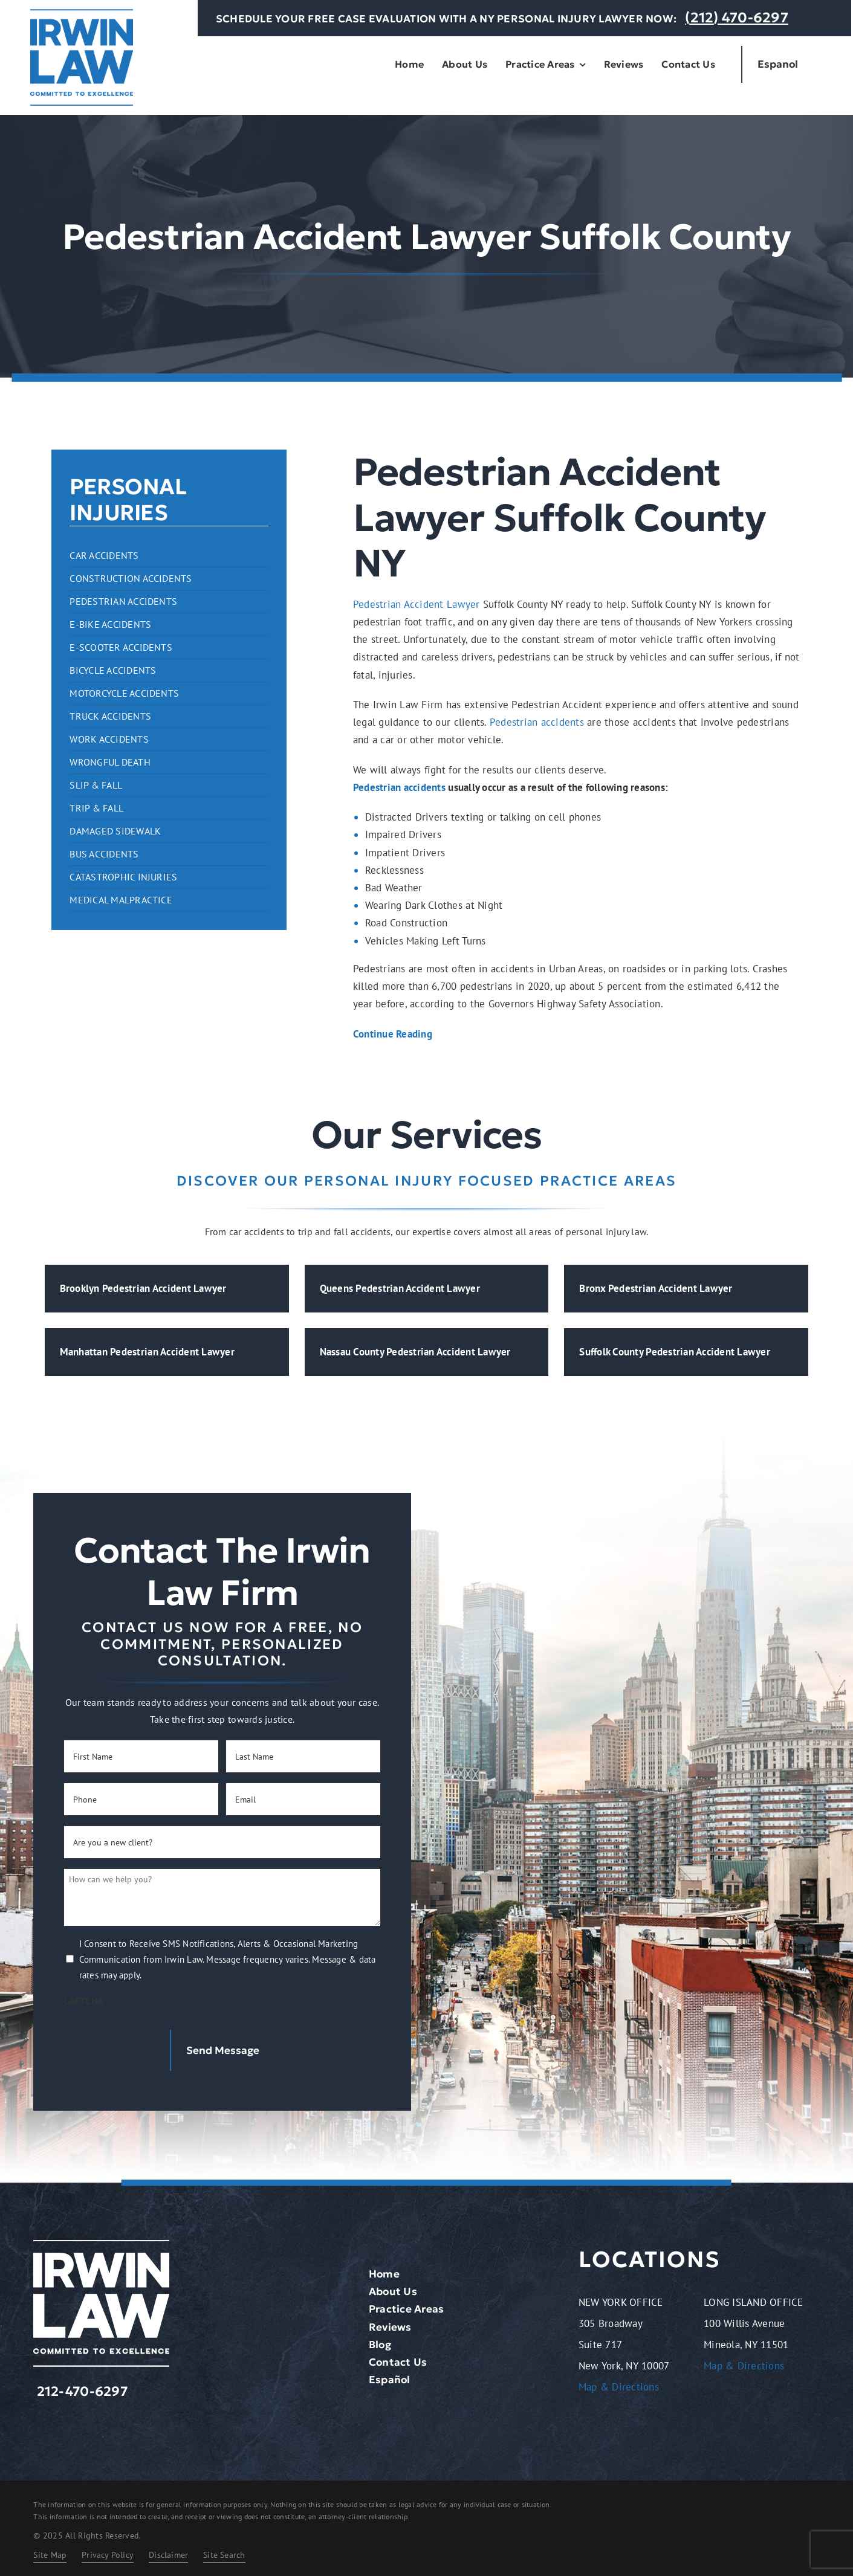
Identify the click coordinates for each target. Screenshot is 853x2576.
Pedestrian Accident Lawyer (416, 604)
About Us (393, 2286)
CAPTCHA (83, 2001)
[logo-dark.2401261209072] (81, 14)
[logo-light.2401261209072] (101, 2240)
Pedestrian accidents (537, 722)
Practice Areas (406, 2304)
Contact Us (398, 2357)
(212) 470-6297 (736, 17)
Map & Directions (619, 2382)
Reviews (390, 2322)
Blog (380, 2339)
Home (384, 2269)
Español (389, 2375)
